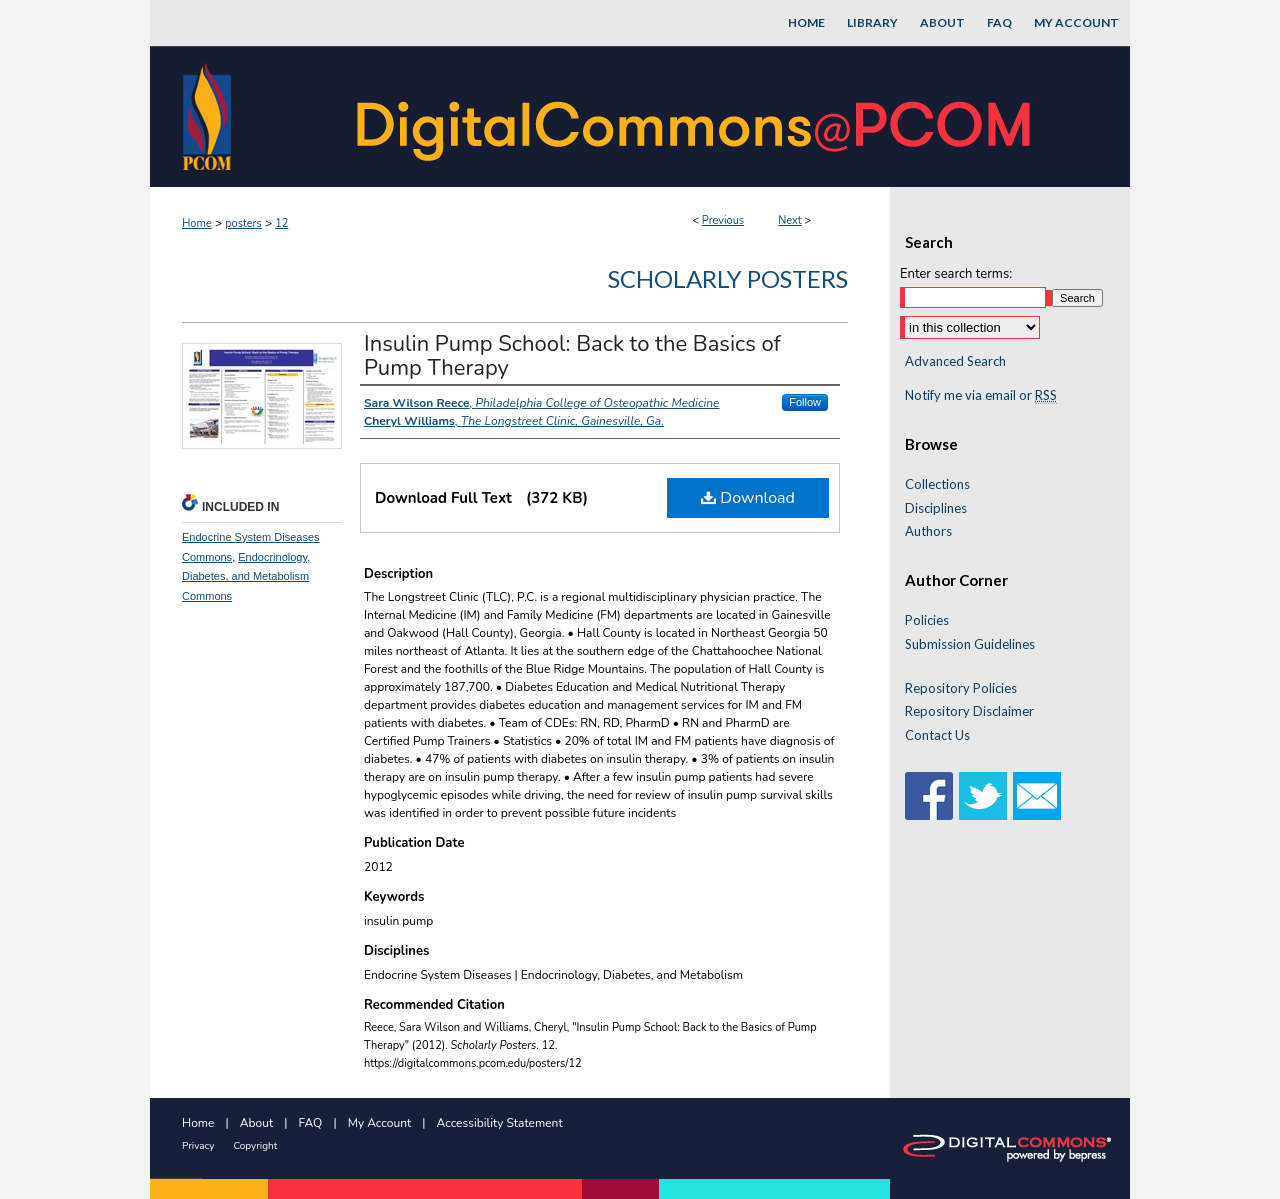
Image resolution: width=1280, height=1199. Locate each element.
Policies (927, 620)
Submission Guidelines (970, 644)
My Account (380, 1123)
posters (243, 223)
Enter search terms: (956, 274)
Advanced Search (955, 361)
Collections (937, 484)
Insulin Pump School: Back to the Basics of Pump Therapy (572, 356)
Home (197, 223)
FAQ (311, 1123)
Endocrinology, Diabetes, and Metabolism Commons (246, 577)
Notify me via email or (981, 396)
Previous (723, 220)
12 (281, 223)
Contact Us (937, 735)
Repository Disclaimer (969, 711)
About (256, 1123)
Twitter (983, 796)
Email (1037, 796)
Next (790, 220)
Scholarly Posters (728, 278)
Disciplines (936, 508)
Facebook (929, 796)
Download (748, 498)
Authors (928, 531)
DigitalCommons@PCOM (696, 116)
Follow (805, 402)
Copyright (255, 1146)
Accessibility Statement (500, 1123)
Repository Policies (961, 688)
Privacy (198, 1146)
